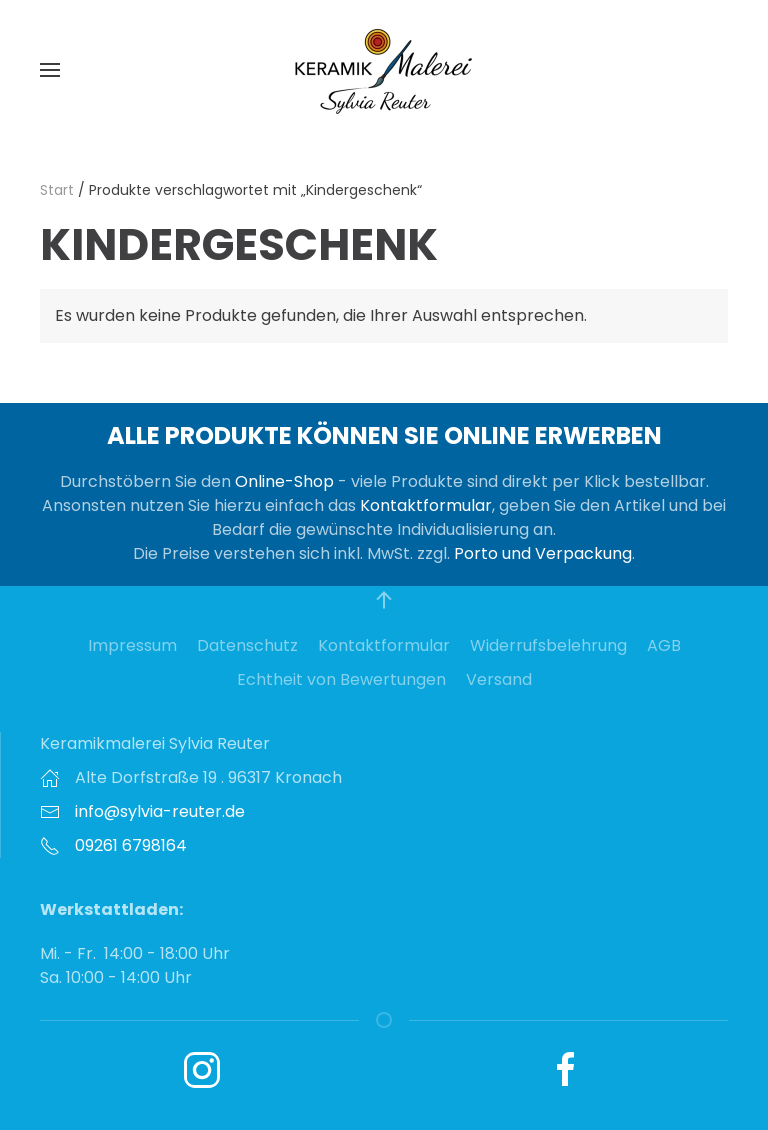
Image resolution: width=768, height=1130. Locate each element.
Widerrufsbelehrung (548, 645)
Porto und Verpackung (543, 553)
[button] (50, 70)
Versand (499, 679)
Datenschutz (247, 645)
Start (57, 190)
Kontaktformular (426, 505)
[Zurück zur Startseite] (384, 70)
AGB (664, 645)
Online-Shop (284, 481)
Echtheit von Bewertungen (341, 679)
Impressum (132, 645)
